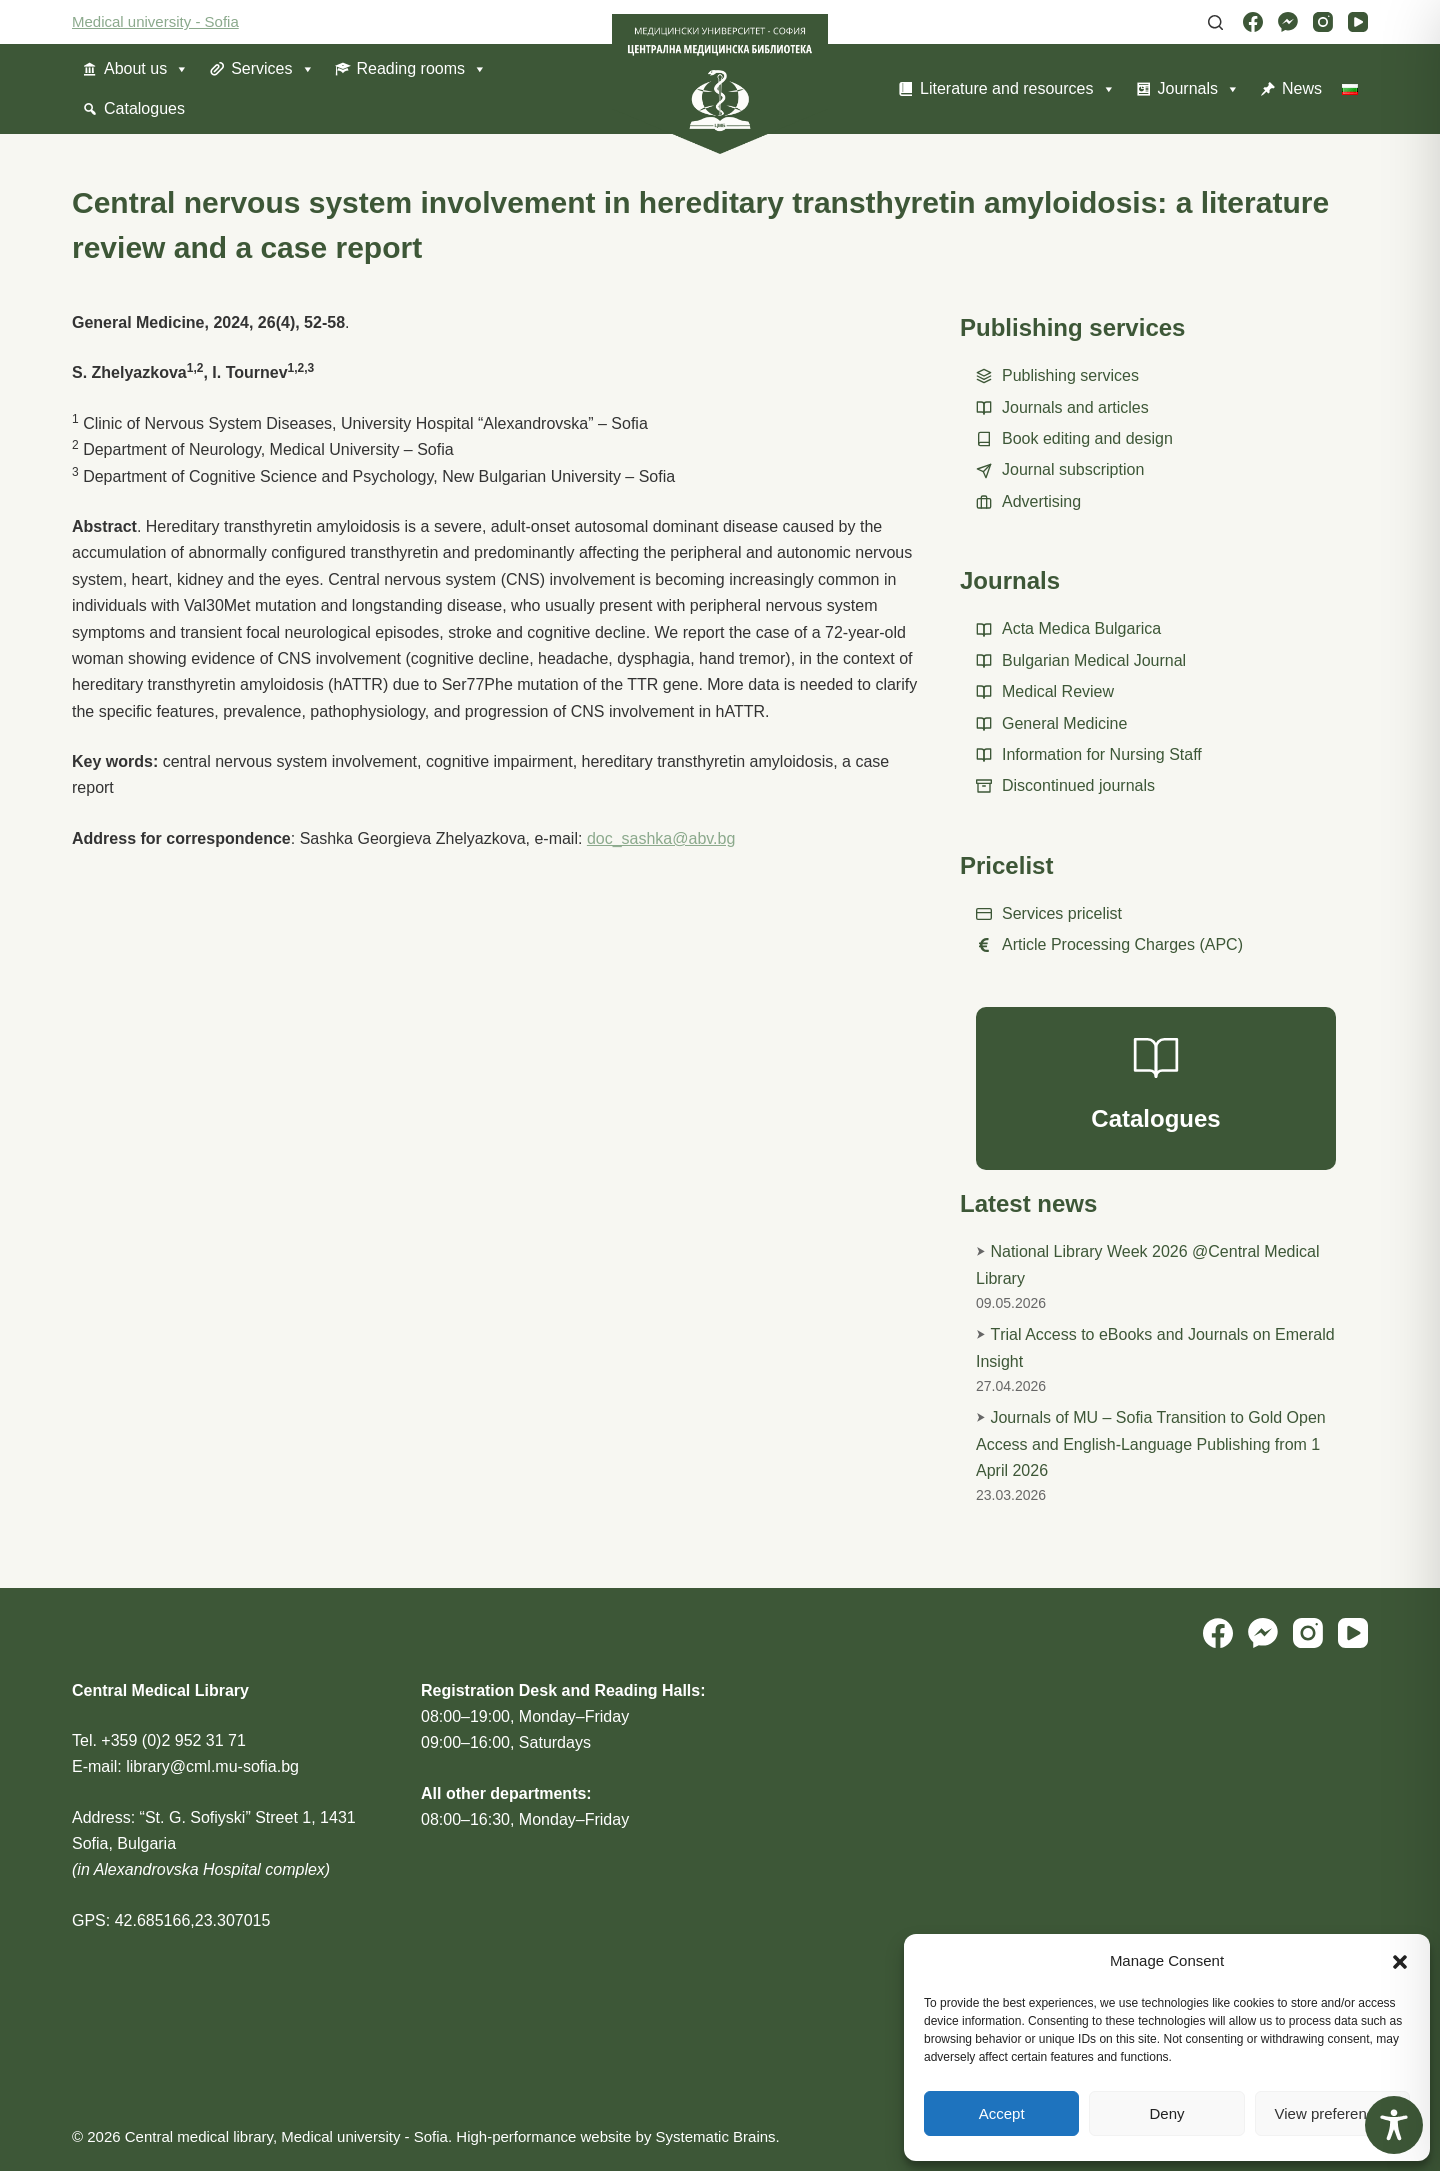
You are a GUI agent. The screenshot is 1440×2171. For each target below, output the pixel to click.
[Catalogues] (1156, 1089)
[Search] (1215, 22)
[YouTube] (1358, 22)
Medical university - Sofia (155, 21)
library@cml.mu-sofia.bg (212, 1766)
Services (272, 69)
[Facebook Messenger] (1288, 22)
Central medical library (199, 2136)
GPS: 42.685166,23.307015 (171, 1920)
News (1302, 88)
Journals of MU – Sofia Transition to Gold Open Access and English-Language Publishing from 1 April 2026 (1151, 1444)
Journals (1199, 89)
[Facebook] (1253, 22)
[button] (1400, 1962)
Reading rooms (422, 69)
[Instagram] (1323, 22)
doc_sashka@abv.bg (661, 838)
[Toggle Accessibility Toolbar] (1394, 2125)
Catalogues (144, 108)
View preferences (1333, 2113)
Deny (1166, 2113)
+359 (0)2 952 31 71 (173, 1740)
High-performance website (543, 2136)
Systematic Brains (716, 2136)
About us (146, 69)
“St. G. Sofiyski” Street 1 (226, 1817)
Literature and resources (1017, 89)
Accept (1002, 2113)
